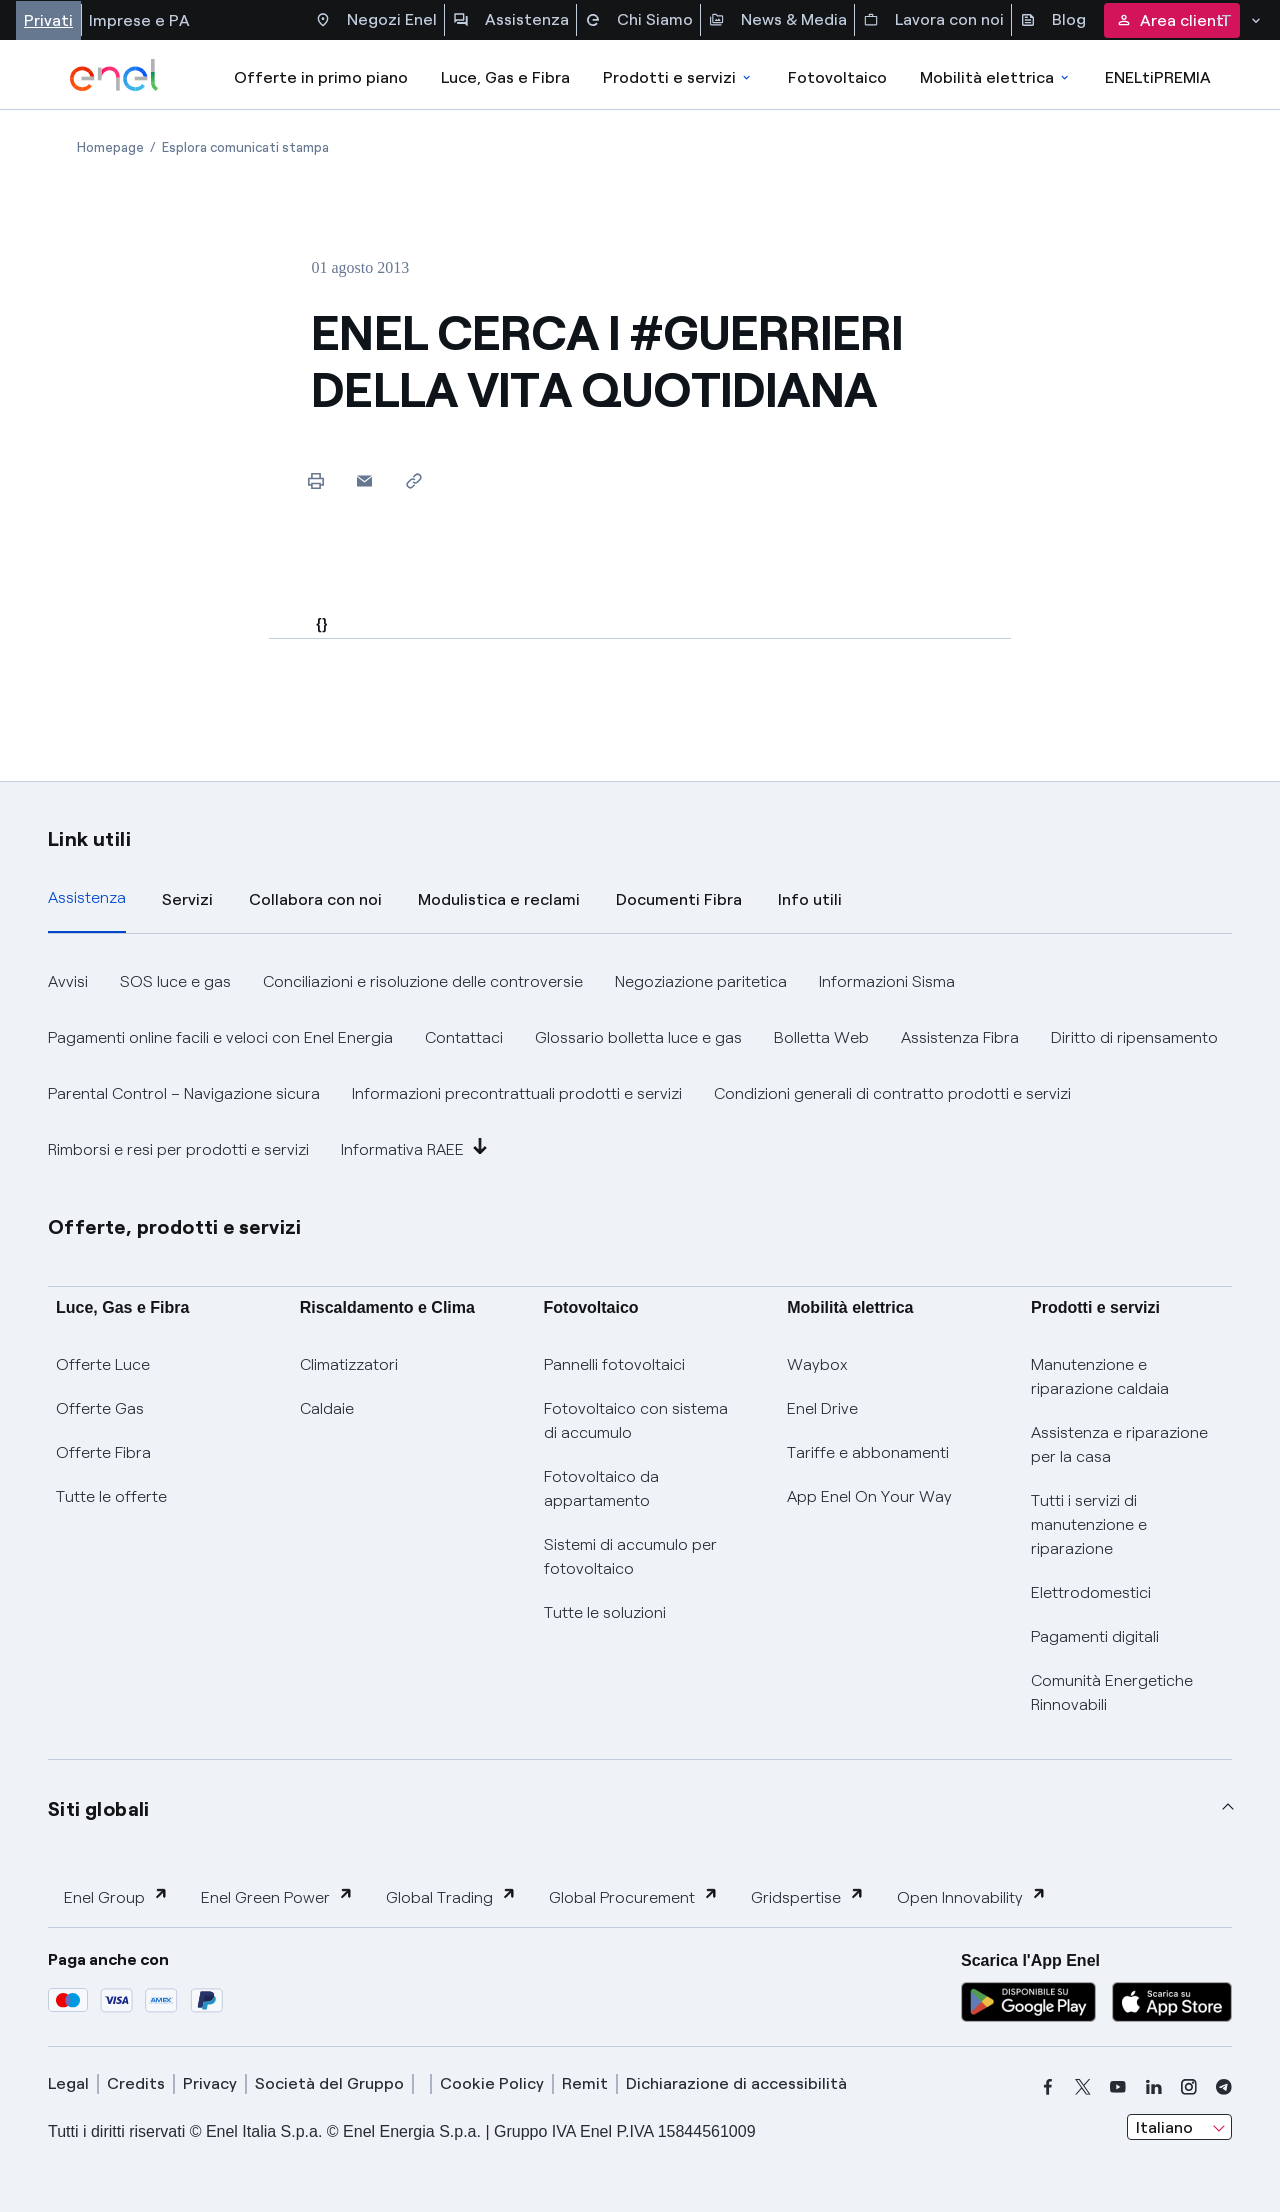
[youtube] (1118, 2087)
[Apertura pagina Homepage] (110, 147)
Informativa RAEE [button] (414, 1148)
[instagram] (1189, 2087)
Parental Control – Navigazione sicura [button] (184, 1093)
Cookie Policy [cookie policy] (492, 2083)
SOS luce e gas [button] (175, 981)
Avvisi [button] (68, 981)
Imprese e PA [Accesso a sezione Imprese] (139, 20)
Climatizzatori (349, 1364)
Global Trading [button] (451, 1896)
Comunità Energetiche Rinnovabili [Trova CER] (1112, 1692)
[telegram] (1224, 2087)
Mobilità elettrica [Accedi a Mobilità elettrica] (996, 77)
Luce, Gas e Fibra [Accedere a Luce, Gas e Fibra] (505, 77)
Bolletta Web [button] (821, 1037)
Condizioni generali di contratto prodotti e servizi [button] (892, 1093)
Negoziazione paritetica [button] (701, 981)
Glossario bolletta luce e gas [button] (638, 1037)
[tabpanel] (640, 1066)
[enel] (114, 75)
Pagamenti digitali (1095, 1636)
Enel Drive (822, 1408)
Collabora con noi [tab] (315, 899)
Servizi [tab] (187, 899)
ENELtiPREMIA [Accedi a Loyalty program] (1158, 77)
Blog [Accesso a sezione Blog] (1053, 20)
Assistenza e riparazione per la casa (1119, 1444)
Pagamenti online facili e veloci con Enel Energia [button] (220, 1037)
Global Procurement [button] (634, 1896)
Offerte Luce (103, 1364)
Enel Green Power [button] (277, 1896)
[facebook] (1048, 2087)
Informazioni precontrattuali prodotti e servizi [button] (517, 1093)
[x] (1083, 2087)
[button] (364, 480)
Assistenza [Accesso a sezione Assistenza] (511, 20)
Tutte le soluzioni (605, 1612)
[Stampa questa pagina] (315, 480)
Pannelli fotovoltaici (614, 1364)
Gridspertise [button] (808, 1896)
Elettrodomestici (1091, 1592)
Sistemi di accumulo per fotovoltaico (630, 1556)
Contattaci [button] (464, 1037)
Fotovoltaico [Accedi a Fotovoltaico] (837, 77)
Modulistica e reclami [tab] (499, 899)
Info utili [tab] (810, 899)
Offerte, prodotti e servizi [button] (175, 1227)
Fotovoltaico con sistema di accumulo (636, 1420)
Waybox (817, 1364)
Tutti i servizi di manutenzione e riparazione (1089, 1524)
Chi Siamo (639, 20)
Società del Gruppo (329, 2083)
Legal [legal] (68, 2083)
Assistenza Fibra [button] (960, 1037)
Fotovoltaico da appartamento (601, 1488)
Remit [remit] (585, 2083)
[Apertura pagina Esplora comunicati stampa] (245, 147)
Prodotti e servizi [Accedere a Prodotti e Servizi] (678, 77)
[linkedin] (1154, 2087)
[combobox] (1179, 2127)
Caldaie (327, 1408)
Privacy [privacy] (210, 2083)
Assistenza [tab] (87, 897)
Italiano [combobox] (1164, 2127)
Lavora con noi (933, 20)
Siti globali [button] (99, 1809)
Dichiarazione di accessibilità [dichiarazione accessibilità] (736, 2083)
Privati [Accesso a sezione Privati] (48, 20)
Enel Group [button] (116, 1896)
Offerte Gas (100, 1408)
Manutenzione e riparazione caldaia (1100, 1376)
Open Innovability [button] (972, 1896)
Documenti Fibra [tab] (679, 899)
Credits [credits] (136, 2083)
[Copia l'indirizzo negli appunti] (413, 480)
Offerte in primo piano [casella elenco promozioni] (321, 77)
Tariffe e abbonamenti (868, 1452)
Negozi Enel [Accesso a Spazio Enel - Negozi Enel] (376, 20)
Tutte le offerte (111, 1496)
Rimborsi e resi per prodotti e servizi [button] (178, 1149)
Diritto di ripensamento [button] (1134, 1037)
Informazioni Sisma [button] (887, 981)
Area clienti (1172, 20)
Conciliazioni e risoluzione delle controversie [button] (423, 981)
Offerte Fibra (103, 1452)
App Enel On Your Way (869, 1496)
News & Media (778, 20)
